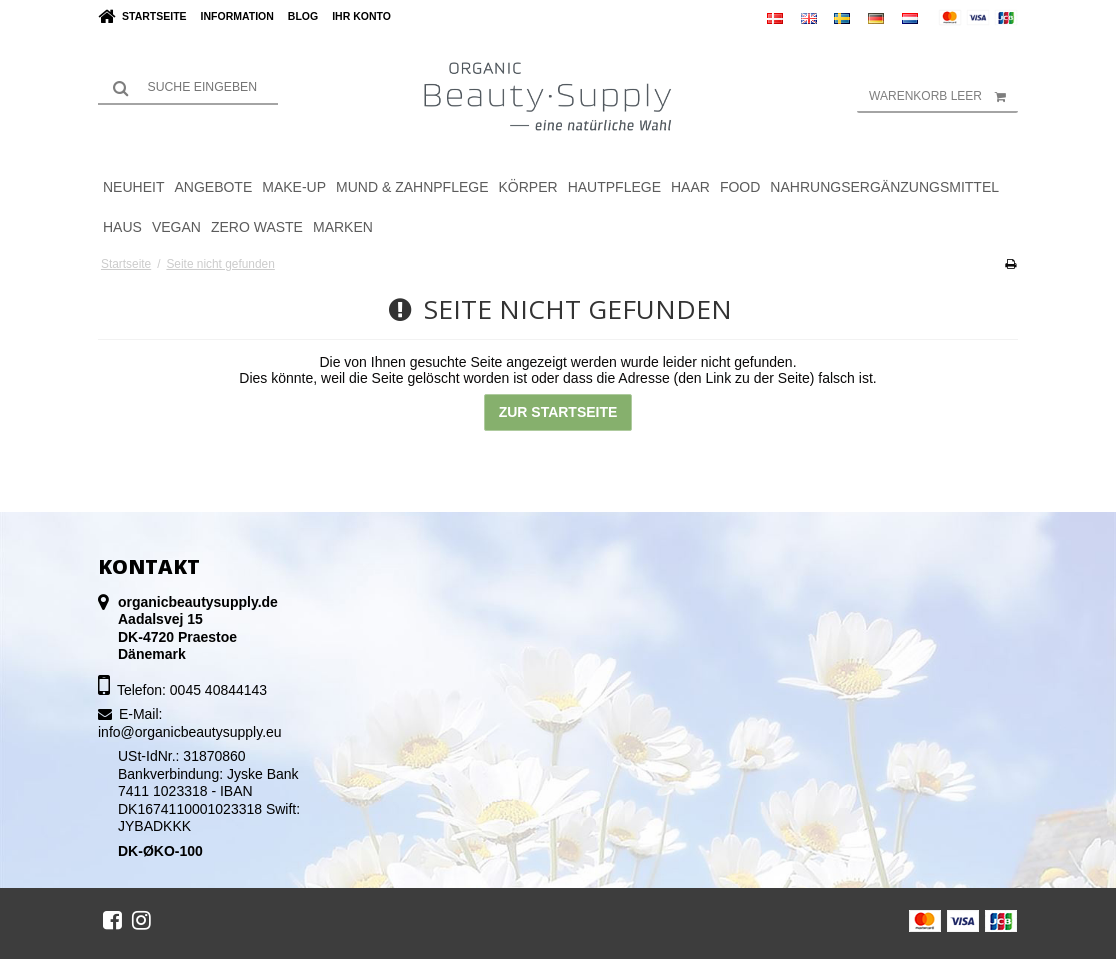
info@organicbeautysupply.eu (190, 732)
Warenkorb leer (943, 96)
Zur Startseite (558, 412)
